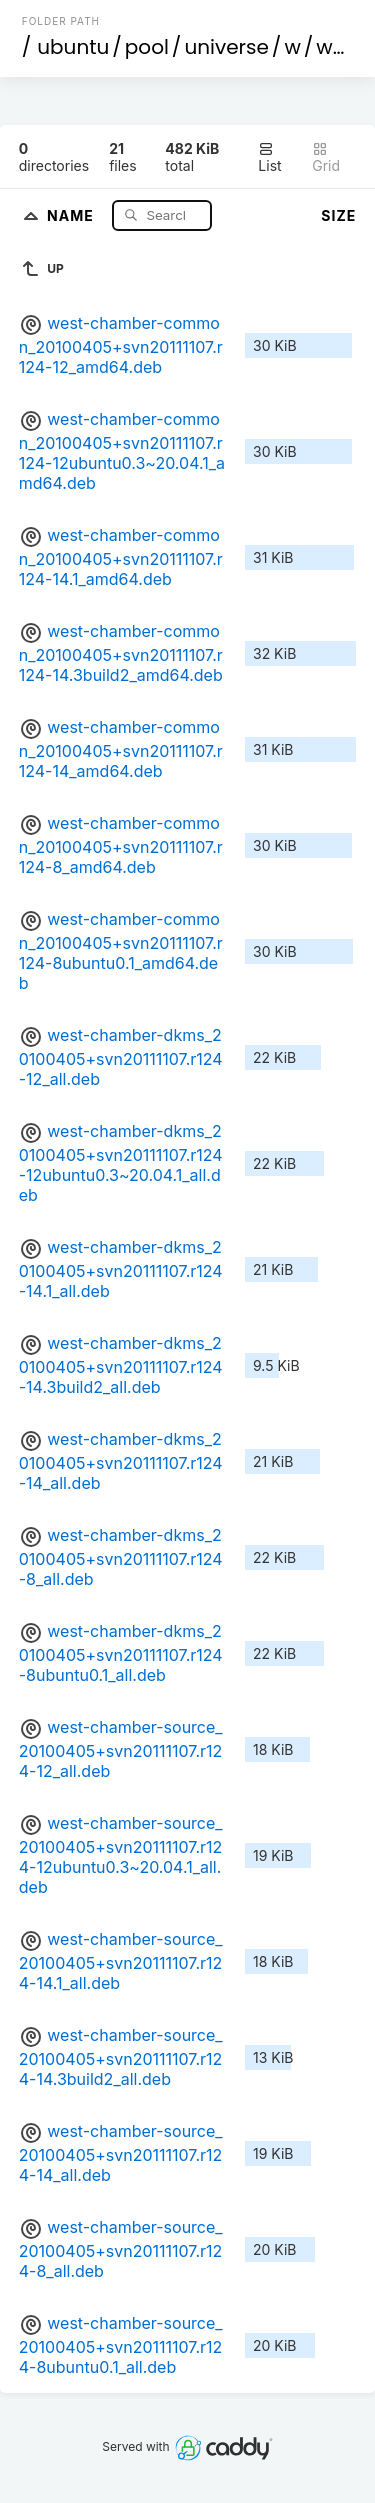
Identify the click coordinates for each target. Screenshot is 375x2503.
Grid (326, 157)
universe (226, 47)
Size (338, 215)
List (269, 157)
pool (147, 47)
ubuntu (73, 47)
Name (72, 214)
